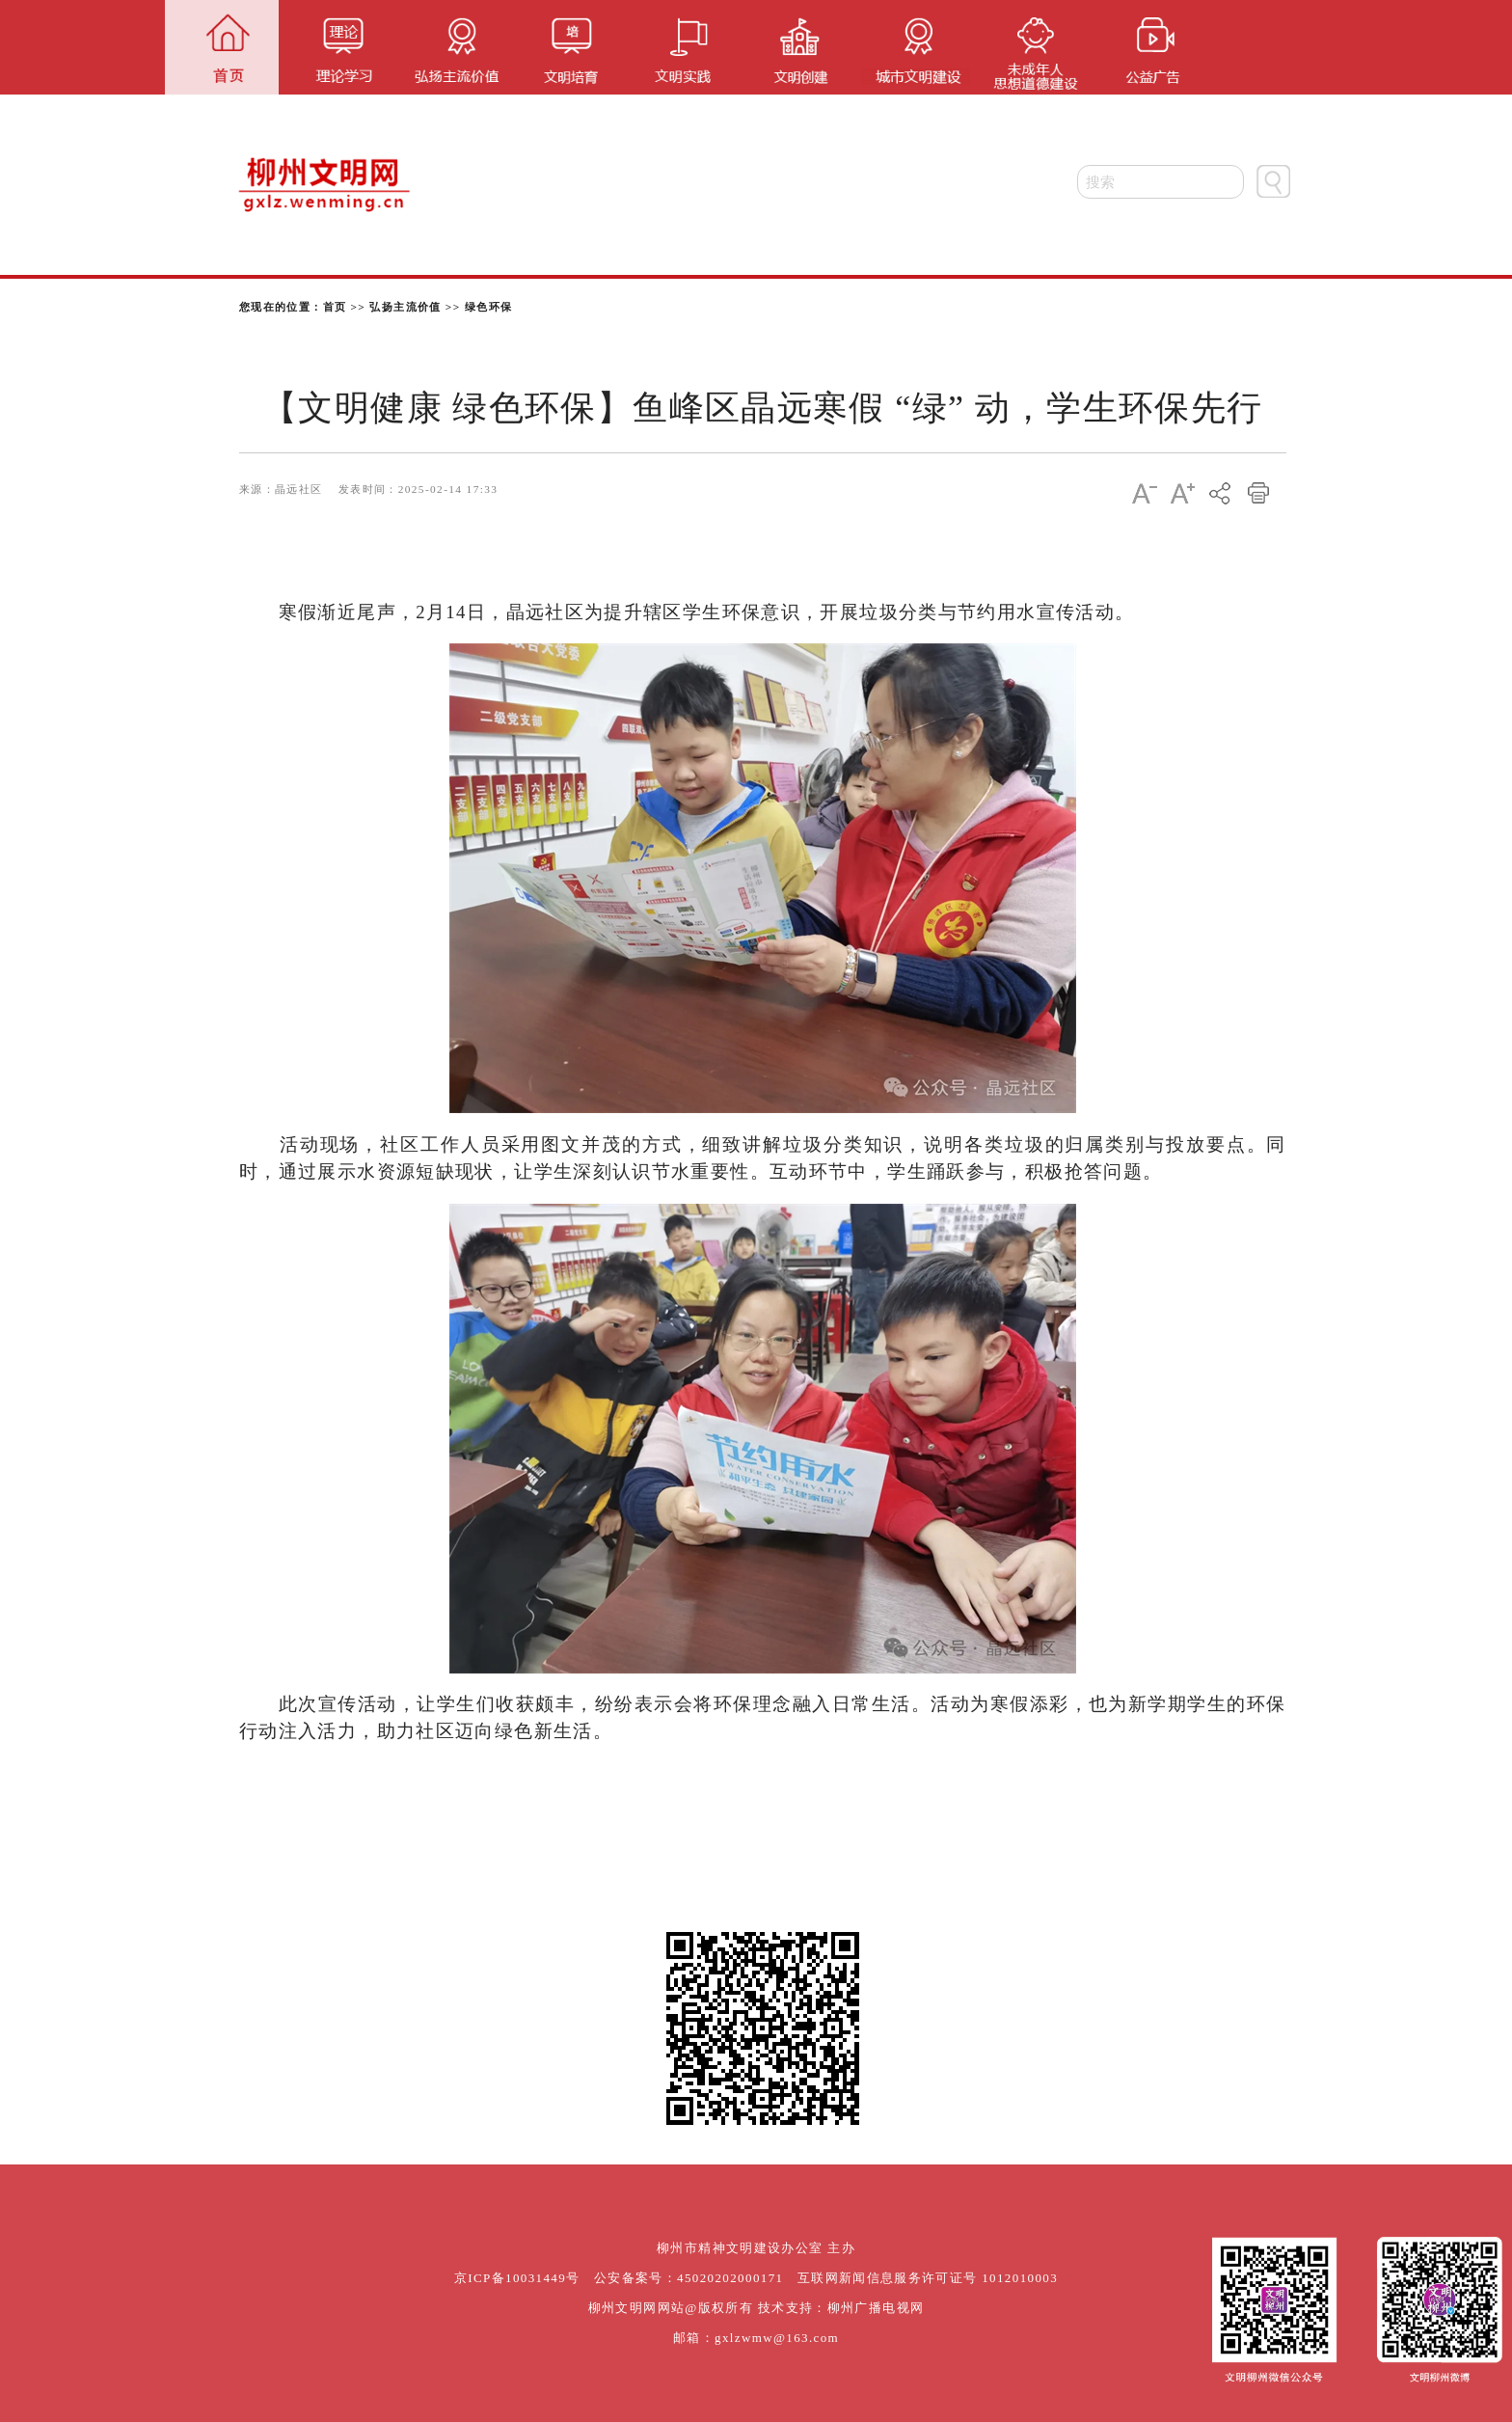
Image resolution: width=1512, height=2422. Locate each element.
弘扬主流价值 (405, 307)
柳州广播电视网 (876, 2307)
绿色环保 (489, 307)
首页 (335, 307)
